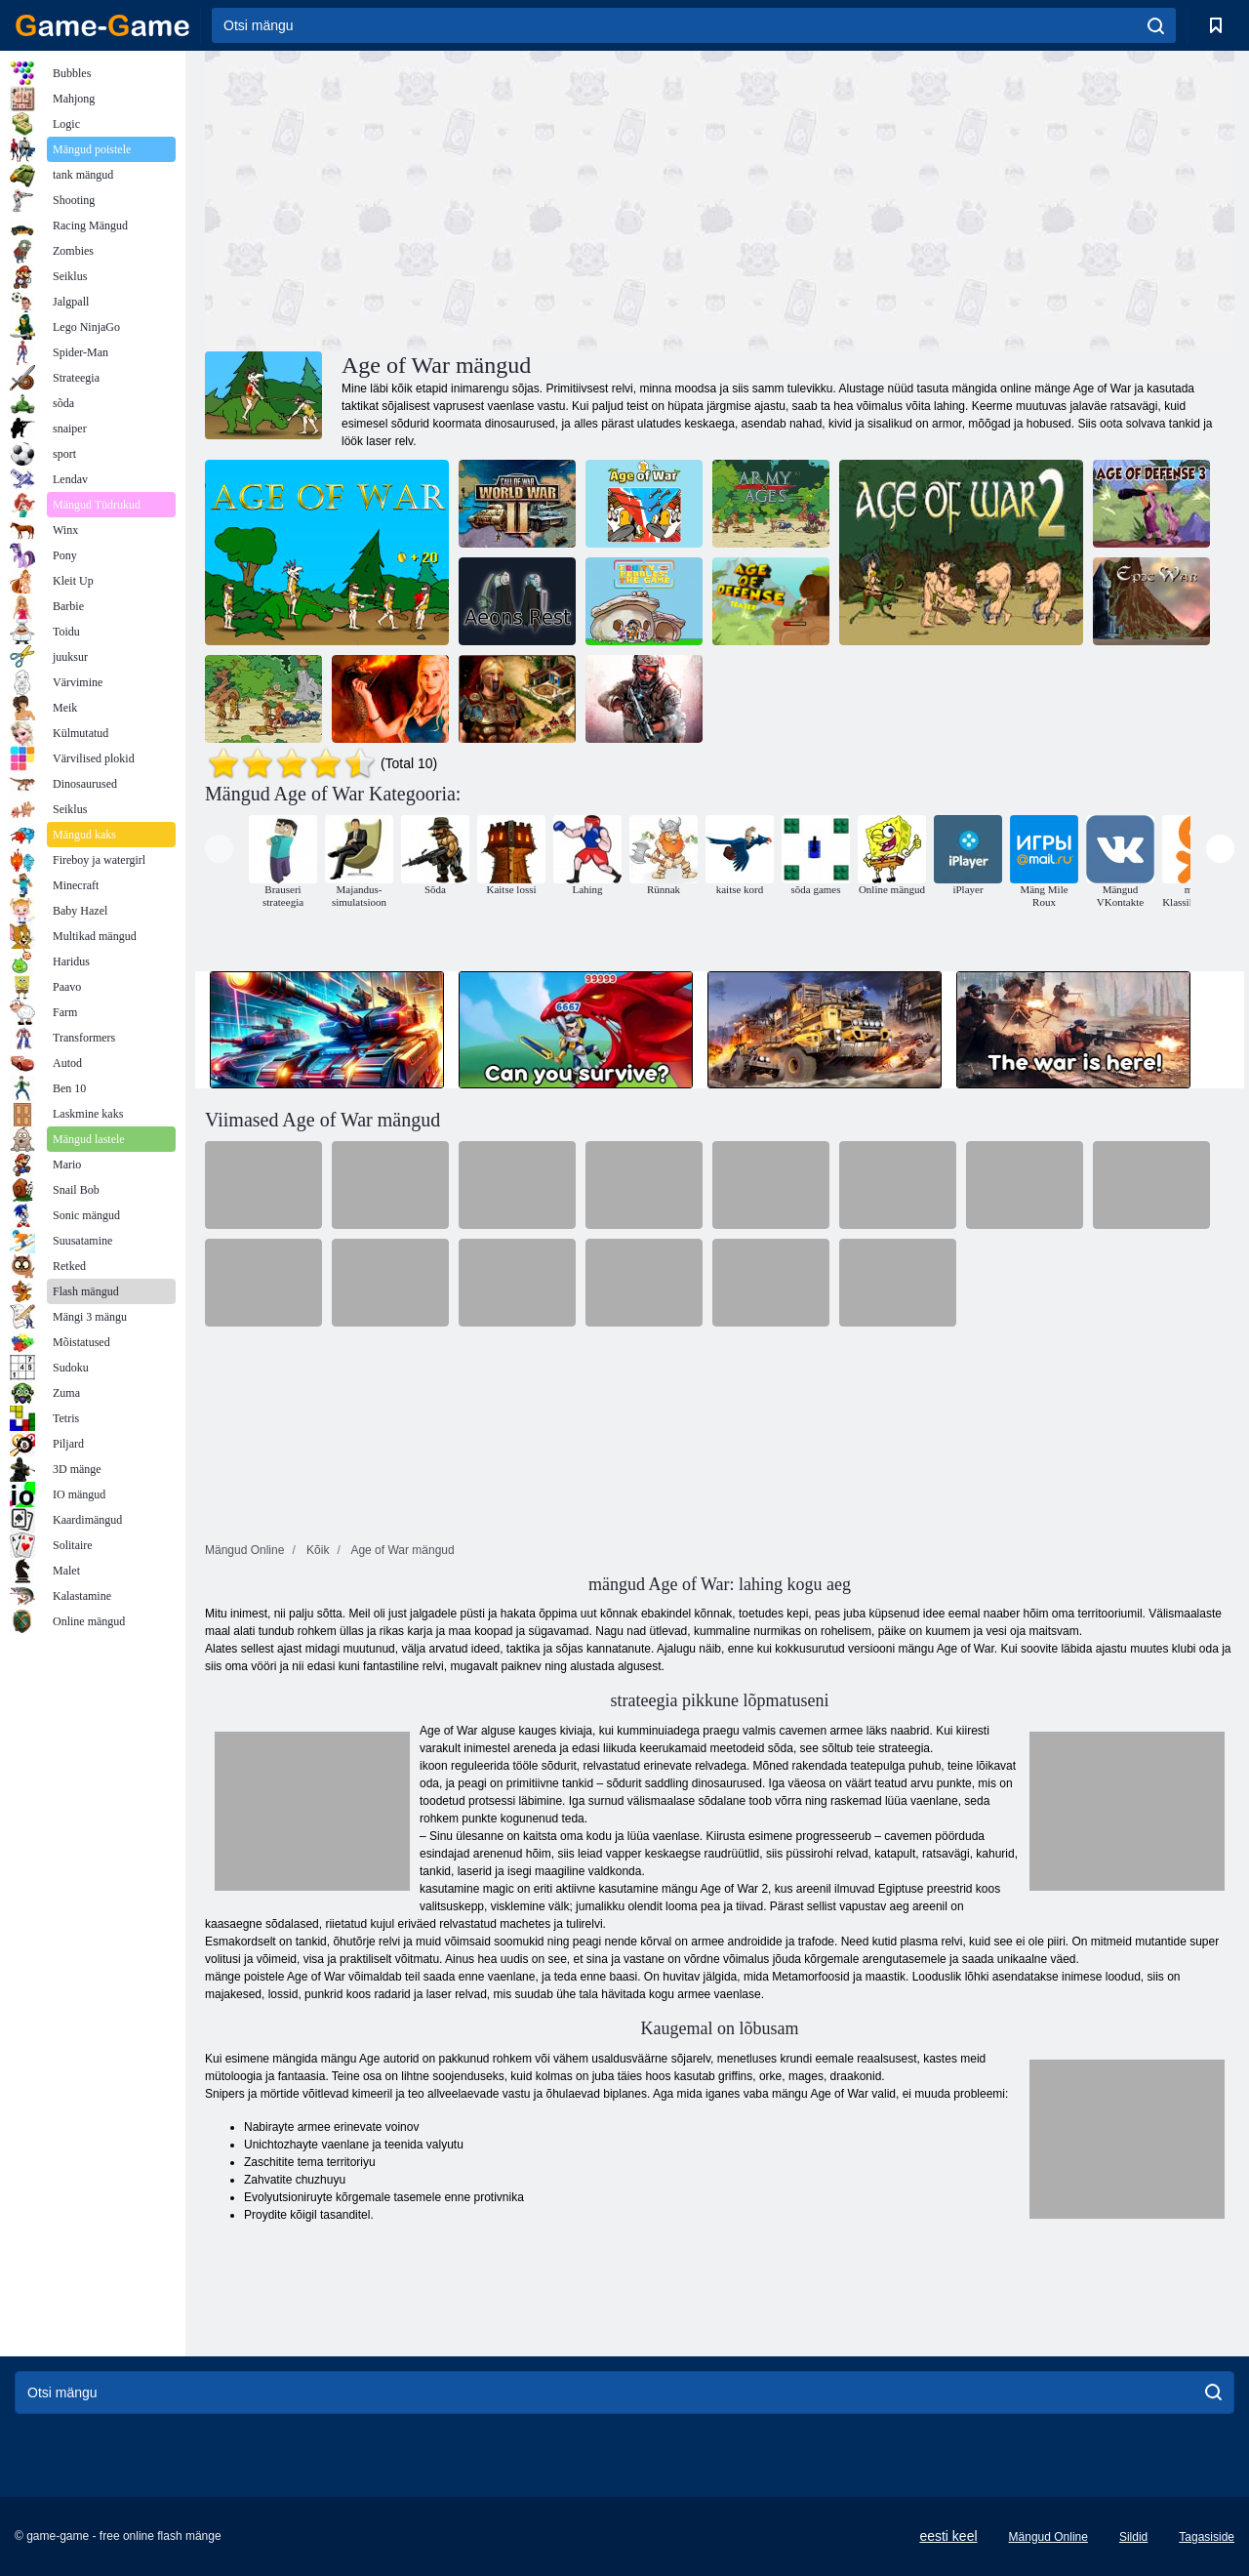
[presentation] (219, 849)
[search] (1156, 25)
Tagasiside (1206, 2537)
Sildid (1133, 2537)
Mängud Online (1048, 2537)
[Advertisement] (462, 198)
